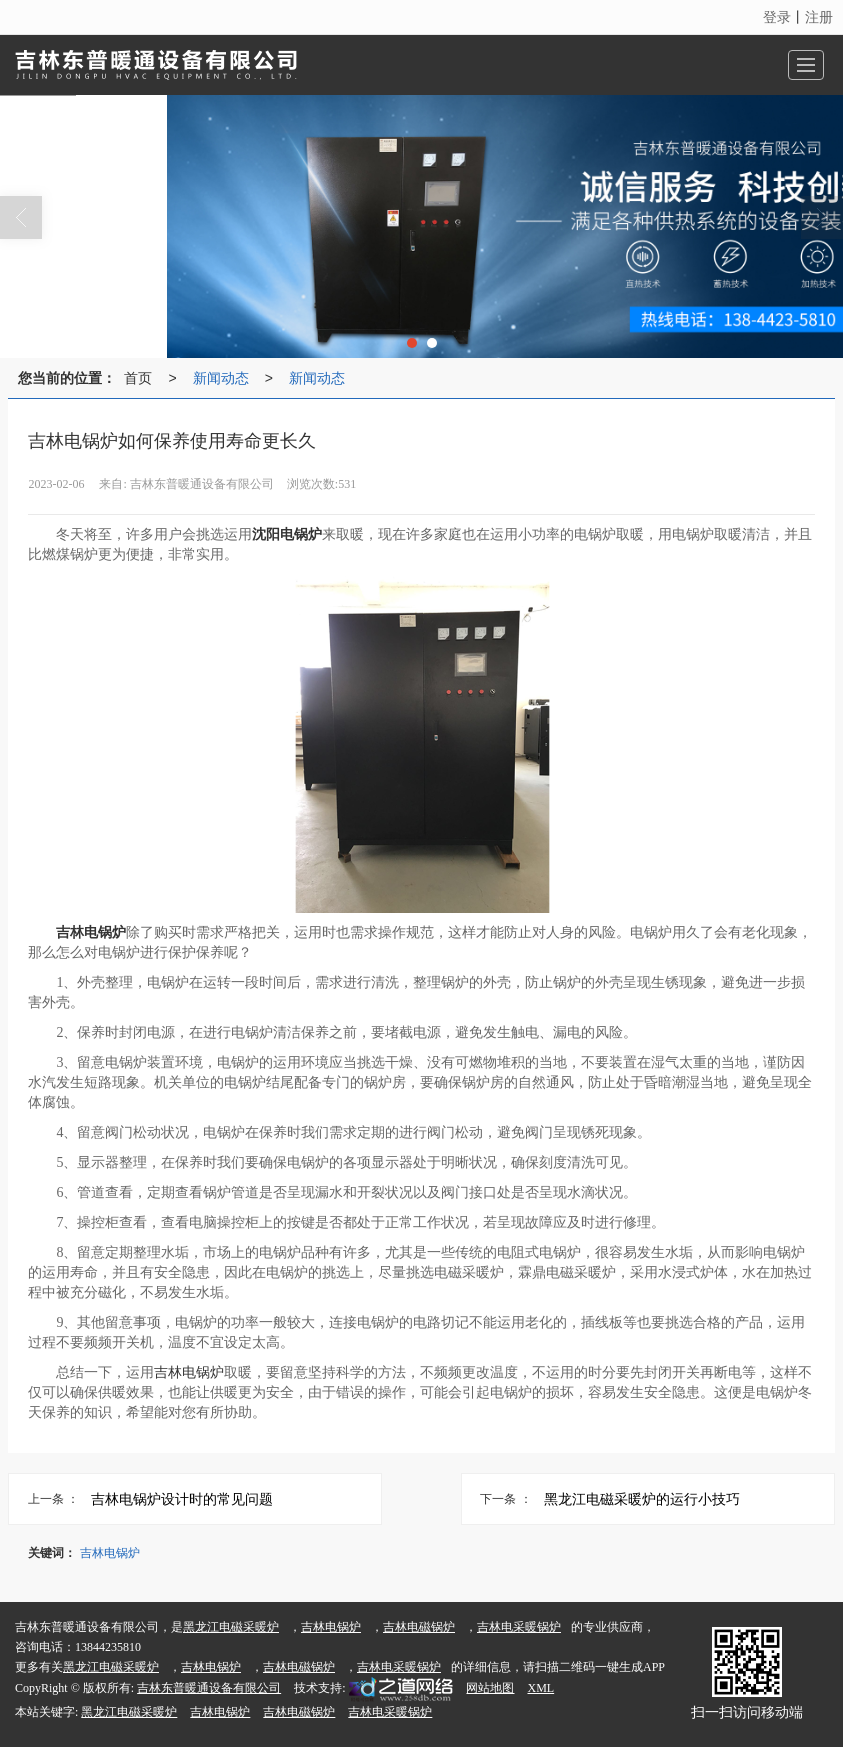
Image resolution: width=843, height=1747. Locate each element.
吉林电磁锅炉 (419, 1627)
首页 (138, 378)
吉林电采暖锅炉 (519, 1627)
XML (540, 1688)
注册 (819, 17)
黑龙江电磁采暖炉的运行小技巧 (642, 1499)
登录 (777, 17)
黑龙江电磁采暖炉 (231, 1627)
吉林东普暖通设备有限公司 (209, 1688)
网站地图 (490, 1688)
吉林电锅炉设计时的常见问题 (182, 1499)
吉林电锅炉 (189, 1372)
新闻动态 (221, 378)
